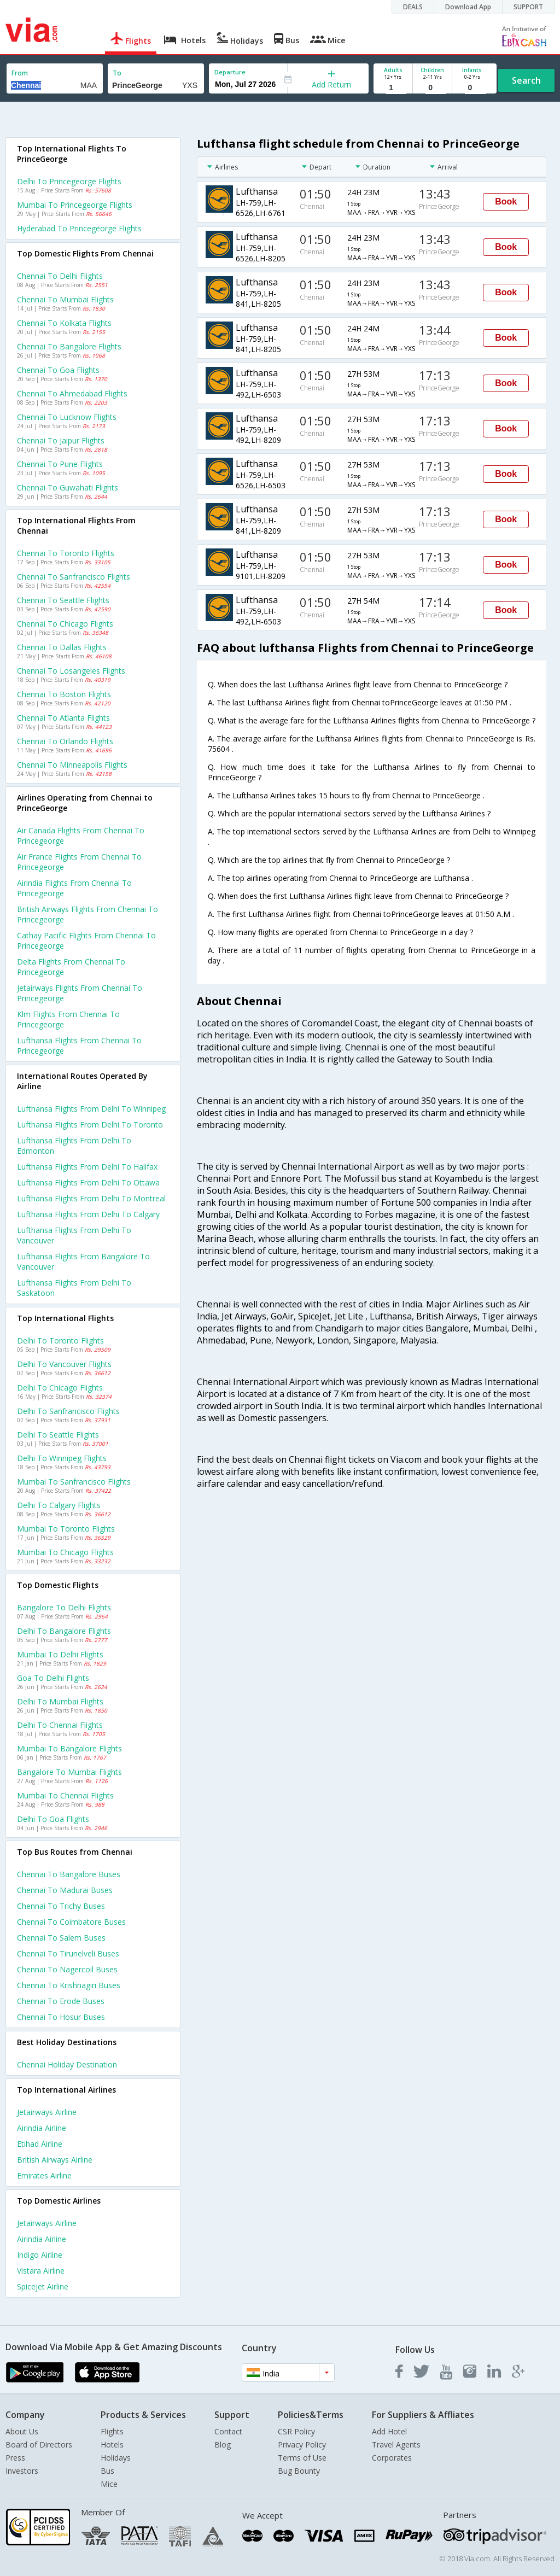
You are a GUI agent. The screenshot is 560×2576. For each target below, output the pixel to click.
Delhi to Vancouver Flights (64, 1364)
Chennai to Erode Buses (60, 2001)
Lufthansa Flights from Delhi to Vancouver (74, 1235)
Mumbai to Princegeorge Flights (74, 205)
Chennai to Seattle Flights (63, 600)
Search (526, 80)
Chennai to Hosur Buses (61, 2017)
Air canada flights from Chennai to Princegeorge (80, 835)
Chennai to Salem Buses (61, 1937)
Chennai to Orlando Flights (65, 741)
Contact (228, 2431)
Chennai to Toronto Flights (65, 553)
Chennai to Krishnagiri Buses (68, 1985)
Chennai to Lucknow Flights (66, 417)
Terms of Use (302, 2457)
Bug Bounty (299, 2471)
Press (15, 2457)
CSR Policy (296, 2431)
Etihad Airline (39, 2144)
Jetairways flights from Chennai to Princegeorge (79, 993)
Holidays (116, 2457)
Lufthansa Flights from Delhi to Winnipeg (91, 1108)
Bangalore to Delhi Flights (64, 1607)
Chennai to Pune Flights (60, 464)
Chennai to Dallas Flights (62, 647)
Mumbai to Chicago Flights (65, 1552)
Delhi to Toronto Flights (60, 1340)
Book (506, 201)
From (19, 73)
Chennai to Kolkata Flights (64, 323)
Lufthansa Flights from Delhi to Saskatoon (74, 1287)
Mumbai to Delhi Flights (60, 1654)
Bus (107, 2471)
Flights (112, 2431)
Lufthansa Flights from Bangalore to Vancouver (83, 1261)
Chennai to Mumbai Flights (65, 299)
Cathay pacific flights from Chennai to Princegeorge (86, 940)
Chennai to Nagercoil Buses (67, 1969)
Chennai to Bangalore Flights (69, 346)
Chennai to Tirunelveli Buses (68, 1953)
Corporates (392, 2457)
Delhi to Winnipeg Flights (62, 1458)
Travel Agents (396, 2444)
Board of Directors (38, 2444)
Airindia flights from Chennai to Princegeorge (74, 888)
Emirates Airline (44, 2175)
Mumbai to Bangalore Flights (69, 1748)
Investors (21, 2471)
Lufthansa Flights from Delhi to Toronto (90, 1124)
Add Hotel (389, 2431)
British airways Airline (54, 2159)
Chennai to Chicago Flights (65, 623)
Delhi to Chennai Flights (60, 1725)
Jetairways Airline (47, 2112)
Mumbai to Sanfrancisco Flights (74, 1481)
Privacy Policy (302, 2444)
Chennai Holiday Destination (67, 2064)
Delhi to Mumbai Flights (60, 1701)
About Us (21, 2431)
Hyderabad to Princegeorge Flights (79, 228)
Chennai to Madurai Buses (65, 1890)
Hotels (112, 2444)
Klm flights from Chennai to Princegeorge (68, 1019)
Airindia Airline (41, 2128)
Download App (468, 6)
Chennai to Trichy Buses (61, 1906)
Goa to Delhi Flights (53, 1678)
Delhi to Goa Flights (53, 1819)
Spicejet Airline (42, 2286)
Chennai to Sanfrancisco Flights (73, 576)
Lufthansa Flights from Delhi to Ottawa (88, 1182)
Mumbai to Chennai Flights (65, 1795)
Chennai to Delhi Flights (60, 276)
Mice (109, 2484)
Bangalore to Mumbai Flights (69, 1772)
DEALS (413, 6)
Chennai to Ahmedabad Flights (72, 393)
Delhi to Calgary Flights (59, 1505)
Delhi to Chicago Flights (60, 1387)
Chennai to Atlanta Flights (63, 717)
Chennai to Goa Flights (58, 370)
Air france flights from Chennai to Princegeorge (79, 861)
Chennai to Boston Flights (64, 694)
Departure (230, 72)
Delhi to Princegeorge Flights (69, 181)
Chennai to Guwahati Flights (67, 487)
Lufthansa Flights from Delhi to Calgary (88, 1214)
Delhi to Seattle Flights (58, 1434)
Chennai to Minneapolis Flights (72, 765)
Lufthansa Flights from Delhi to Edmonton (74, 1145)
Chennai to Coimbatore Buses (71, 1922)
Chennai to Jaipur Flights (60, 440)
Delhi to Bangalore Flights (64, 1631)
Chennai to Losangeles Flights (71, 670)
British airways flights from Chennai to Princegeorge (87, 914)
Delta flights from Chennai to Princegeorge (71, 966)
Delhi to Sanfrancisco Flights (68, 1411)
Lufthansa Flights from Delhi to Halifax (87, 1166)
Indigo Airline (39, 2255)
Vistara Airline (41, 2270)
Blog (222, 2444)
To (117, 73)
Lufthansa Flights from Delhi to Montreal (91, 1198)
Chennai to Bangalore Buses (68, 1874)
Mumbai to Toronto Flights (66, 1528)
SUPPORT (528, 6)
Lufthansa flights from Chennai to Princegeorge (79, 1045)
